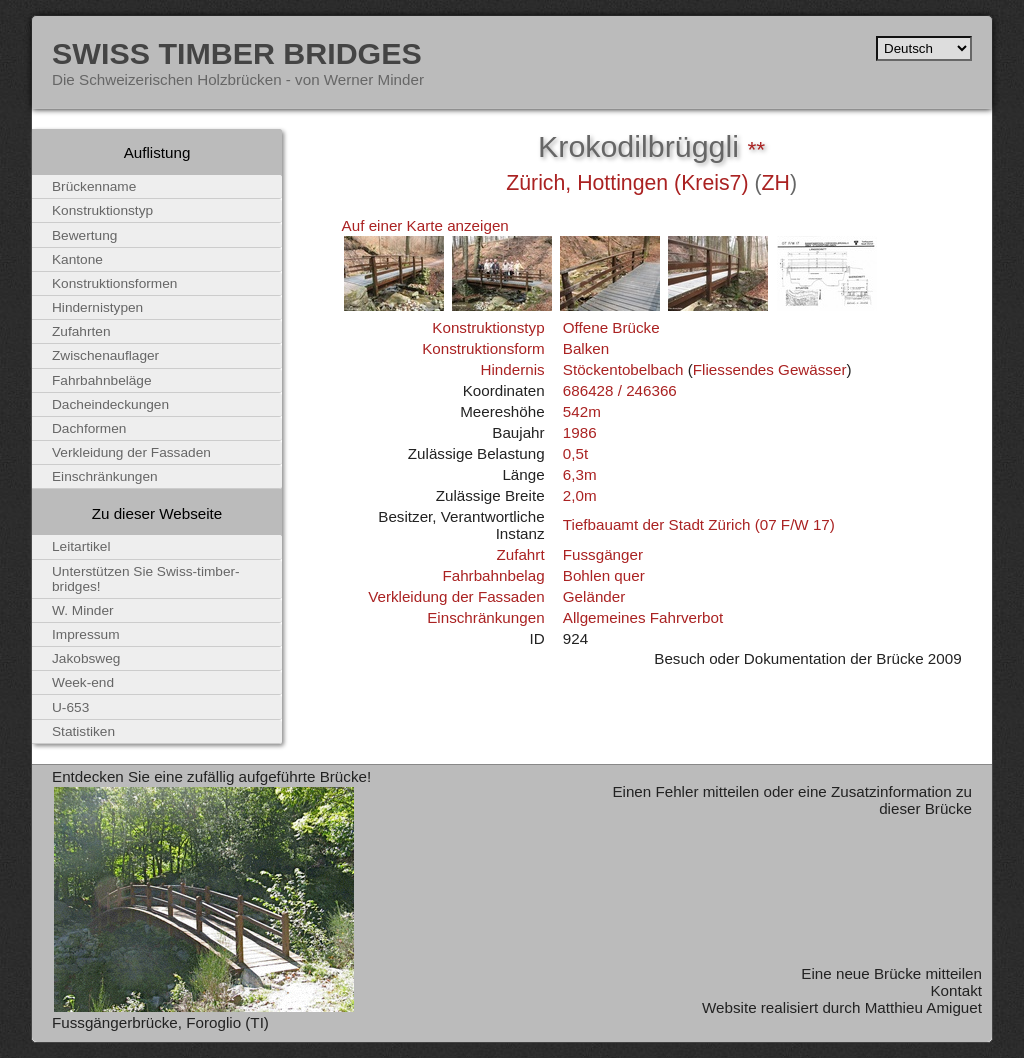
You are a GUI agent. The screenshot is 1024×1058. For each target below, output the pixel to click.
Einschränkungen (485, 617)
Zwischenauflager (105, 355)
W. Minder (83, 610)
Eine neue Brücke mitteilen (891, 973)
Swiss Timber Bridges (237, 53)
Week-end (83, 682)
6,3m (580, 474)
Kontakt (956, 990)
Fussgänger (603, 554)
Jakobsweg (86, 658)
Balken (586, 348)
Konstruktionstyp (488, 327)
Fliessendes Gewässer (770, 369)
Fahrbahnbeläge (102, 380)
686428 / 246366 (620, 390)
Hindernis (512, 369)
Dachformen (89, 428)
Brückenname (94, 186)
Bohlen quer (604, 575)
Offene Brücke (611, 327)
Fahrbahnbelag (493, 575)
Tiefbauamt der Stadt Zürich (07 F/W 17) (699, 524)
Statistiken (83, 731)
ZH (776, 183)
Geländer (594, 596)
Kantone (77, 259)
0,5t (575, 453)
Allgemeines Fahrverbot (643, 617)
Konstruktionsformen (114, 283)
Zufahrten (81, 331)
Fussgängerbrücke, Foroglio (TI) (160, 1022)
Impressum (86, 634)
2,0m (580, 495)
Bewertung (84, 235)
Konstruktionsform (483, 348)
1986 (580, 432)
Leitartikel (81, 546)
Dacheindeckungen (110, 404)
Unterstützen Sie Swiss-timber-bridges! (146, 579)
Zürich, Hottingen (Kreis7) (627, 183)
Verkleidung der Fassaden (456, 596)
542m (582, 411)
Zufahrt (520, 554)
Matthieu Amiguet (923, 1007)
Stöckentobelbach (623, 369)
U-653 (70, 707)
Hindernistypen (97, 307)
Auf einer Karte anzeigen (425, 225)
